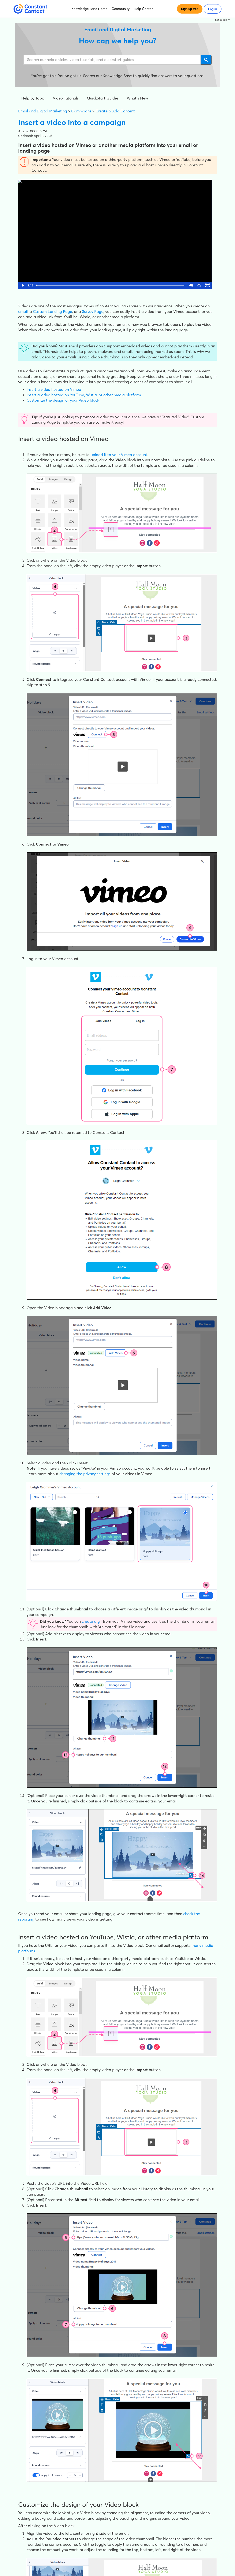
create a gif (92, 1621)
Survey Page (92, 311)
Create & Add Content (115, 111)
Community (121, 9)
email (23, 311)
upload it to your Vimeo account (119, 454)
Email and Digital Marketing (42, 111)
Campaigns (81, 111)
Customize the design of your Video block (63, 400)
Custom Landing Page (52, 311)
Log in (212, 9)
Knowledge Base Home (89, 9)
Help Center (143, 9)
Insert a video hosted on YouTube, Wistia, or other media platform (84, 394)
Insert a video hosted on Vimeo (54, 389)
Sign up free (189, 9)
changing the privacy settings (85, 1473)
